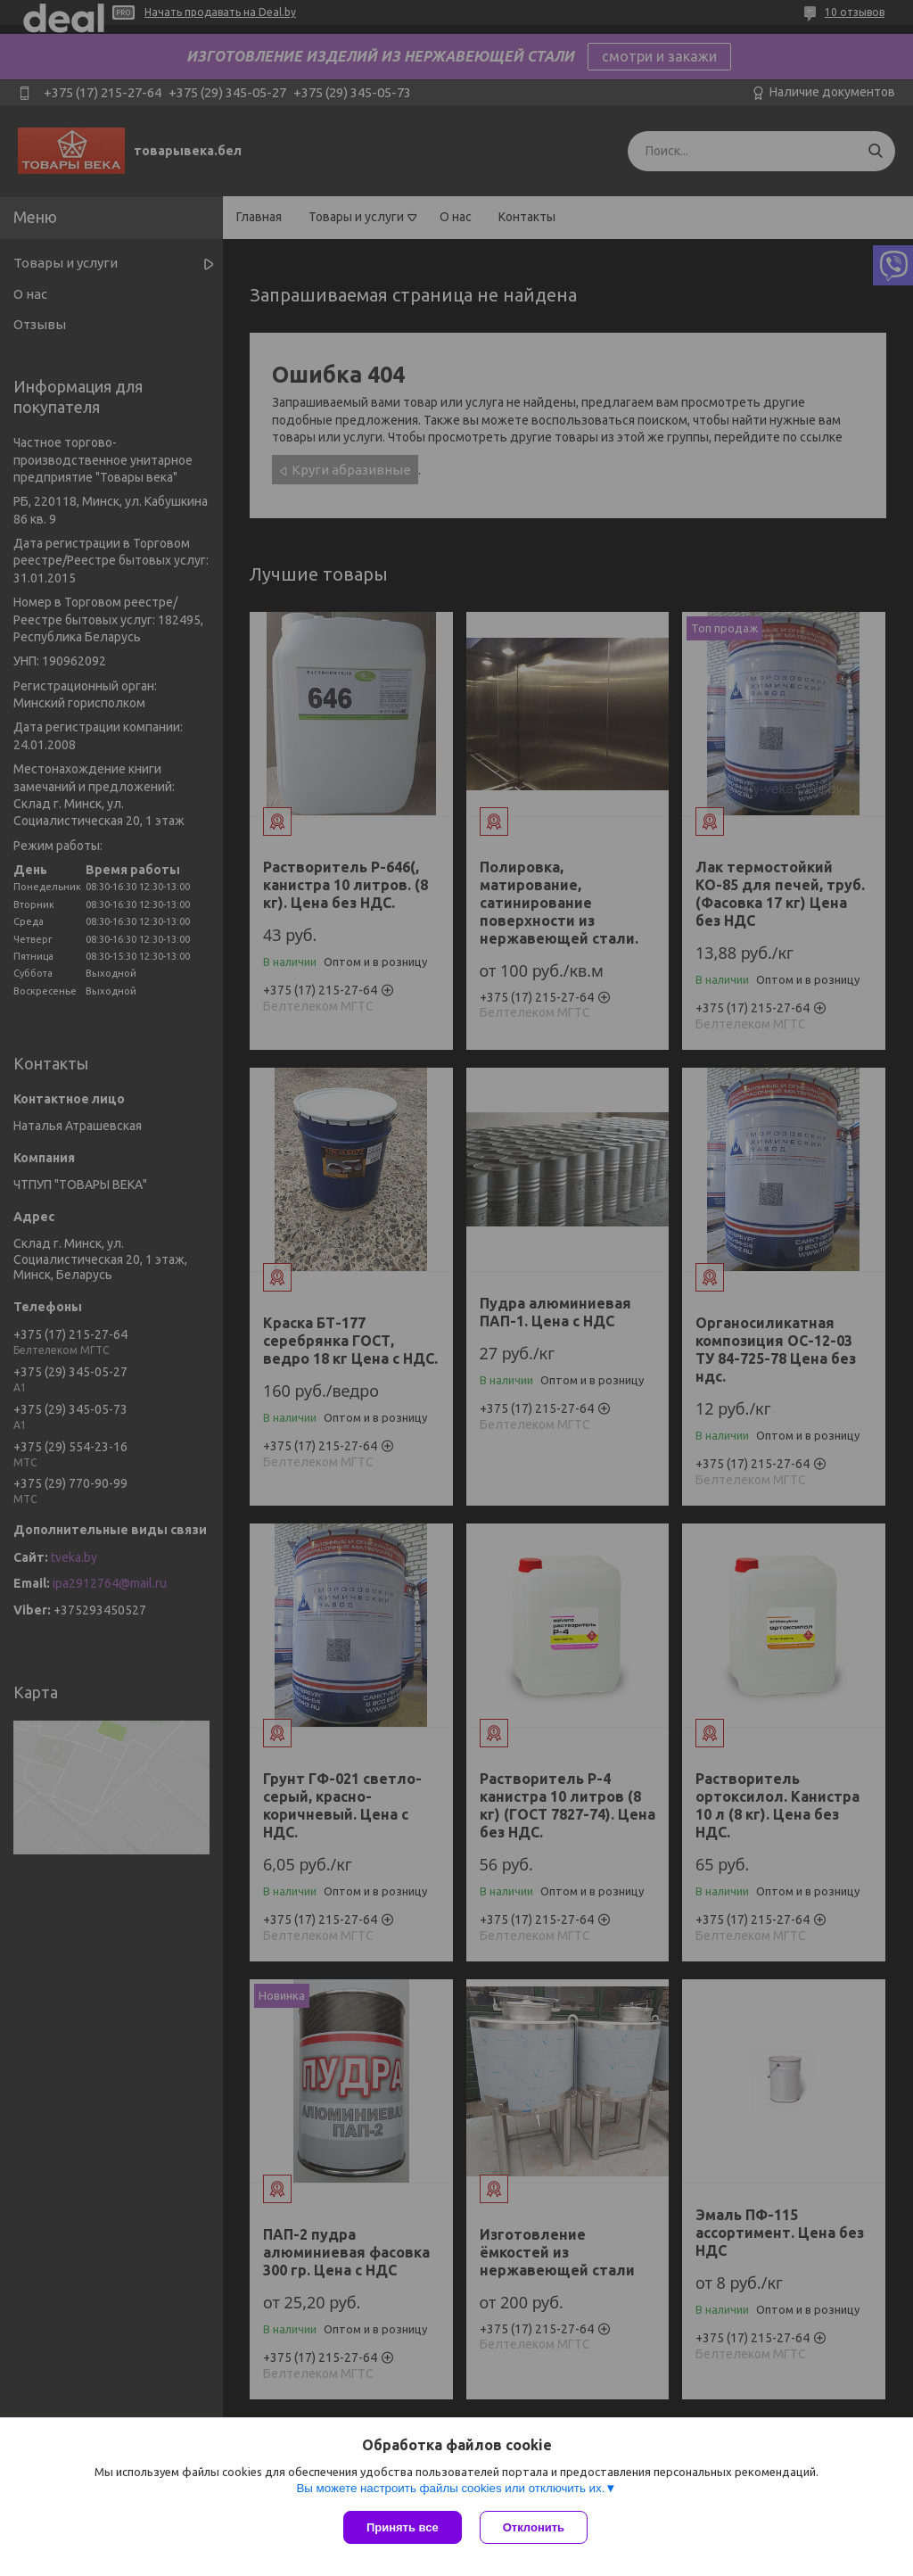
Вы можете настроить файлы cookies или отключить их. (450, 2488)
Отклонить (533, 2527)
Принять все (402, 2527)
